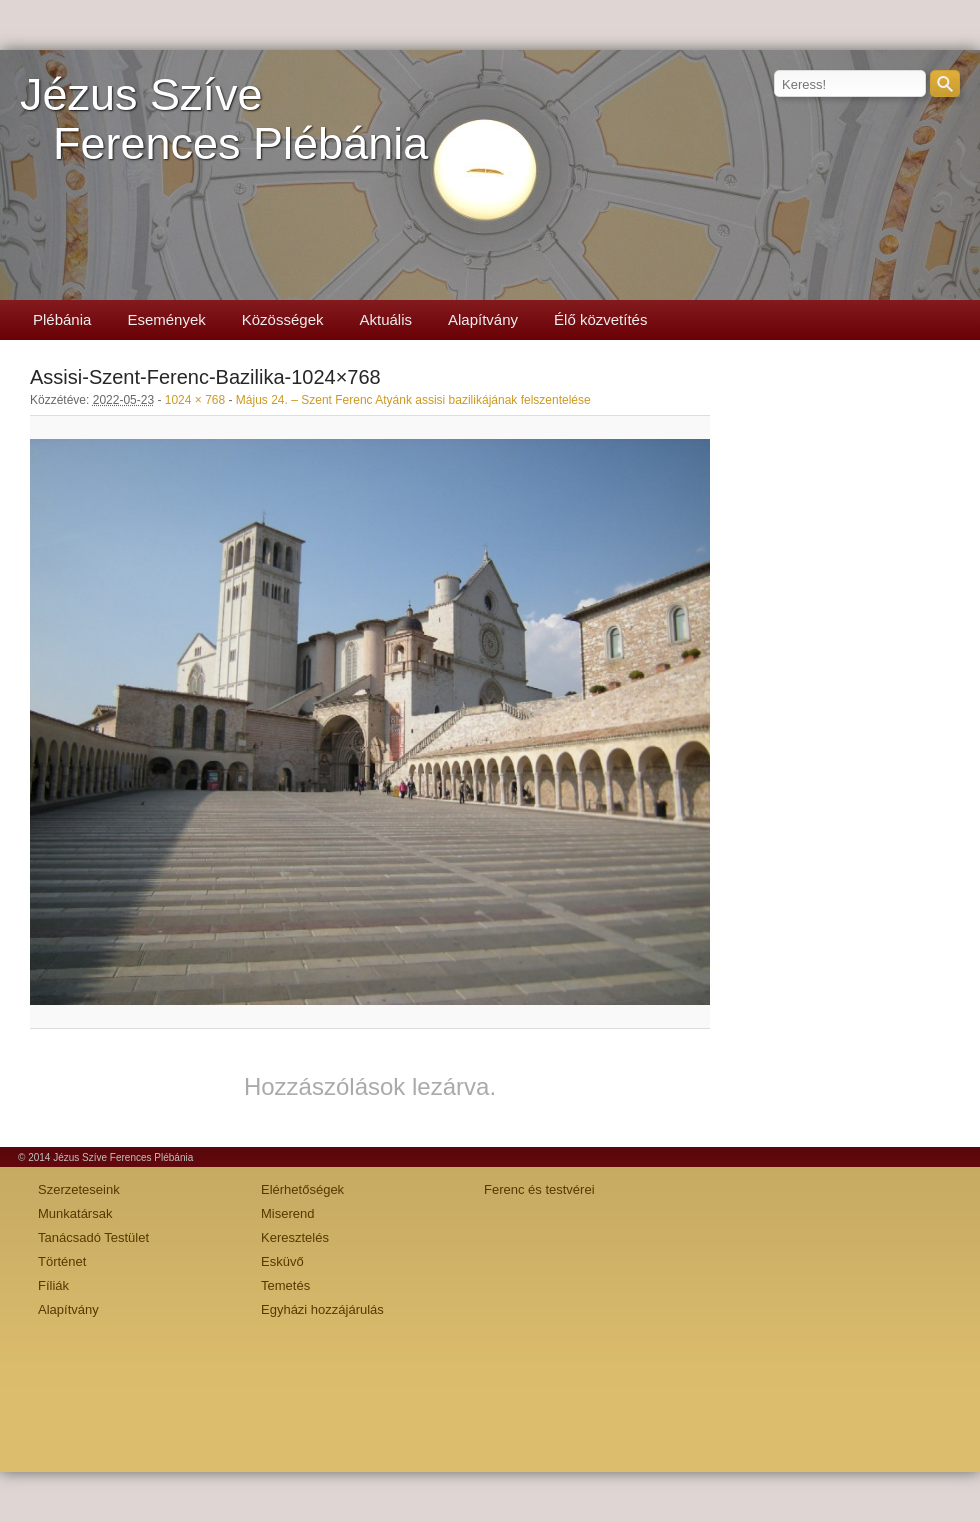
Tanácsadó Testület (93, 1237)
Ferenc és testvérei (539, 1189)
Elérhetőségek (302, 1189)
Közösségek (283, 319)
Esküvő (282, 1261)
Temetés (285, 1285)
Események (166, 319)
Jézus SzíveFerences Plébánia (224, 119)
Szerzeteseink (79, 1189)
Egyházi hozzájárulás (322, 1309)
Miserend (287, 1213)
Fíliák (53, 1285)
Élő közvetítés (600, 319)
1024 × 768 (195, 400)
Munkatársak (75, 1213)
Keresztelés (295, 1237)
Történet (62, 1261)
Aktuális (385, 319)
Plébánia (62, 319)
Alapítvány (483, 319)
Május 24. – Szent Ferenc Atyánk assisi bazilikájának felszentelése (413, 400)
